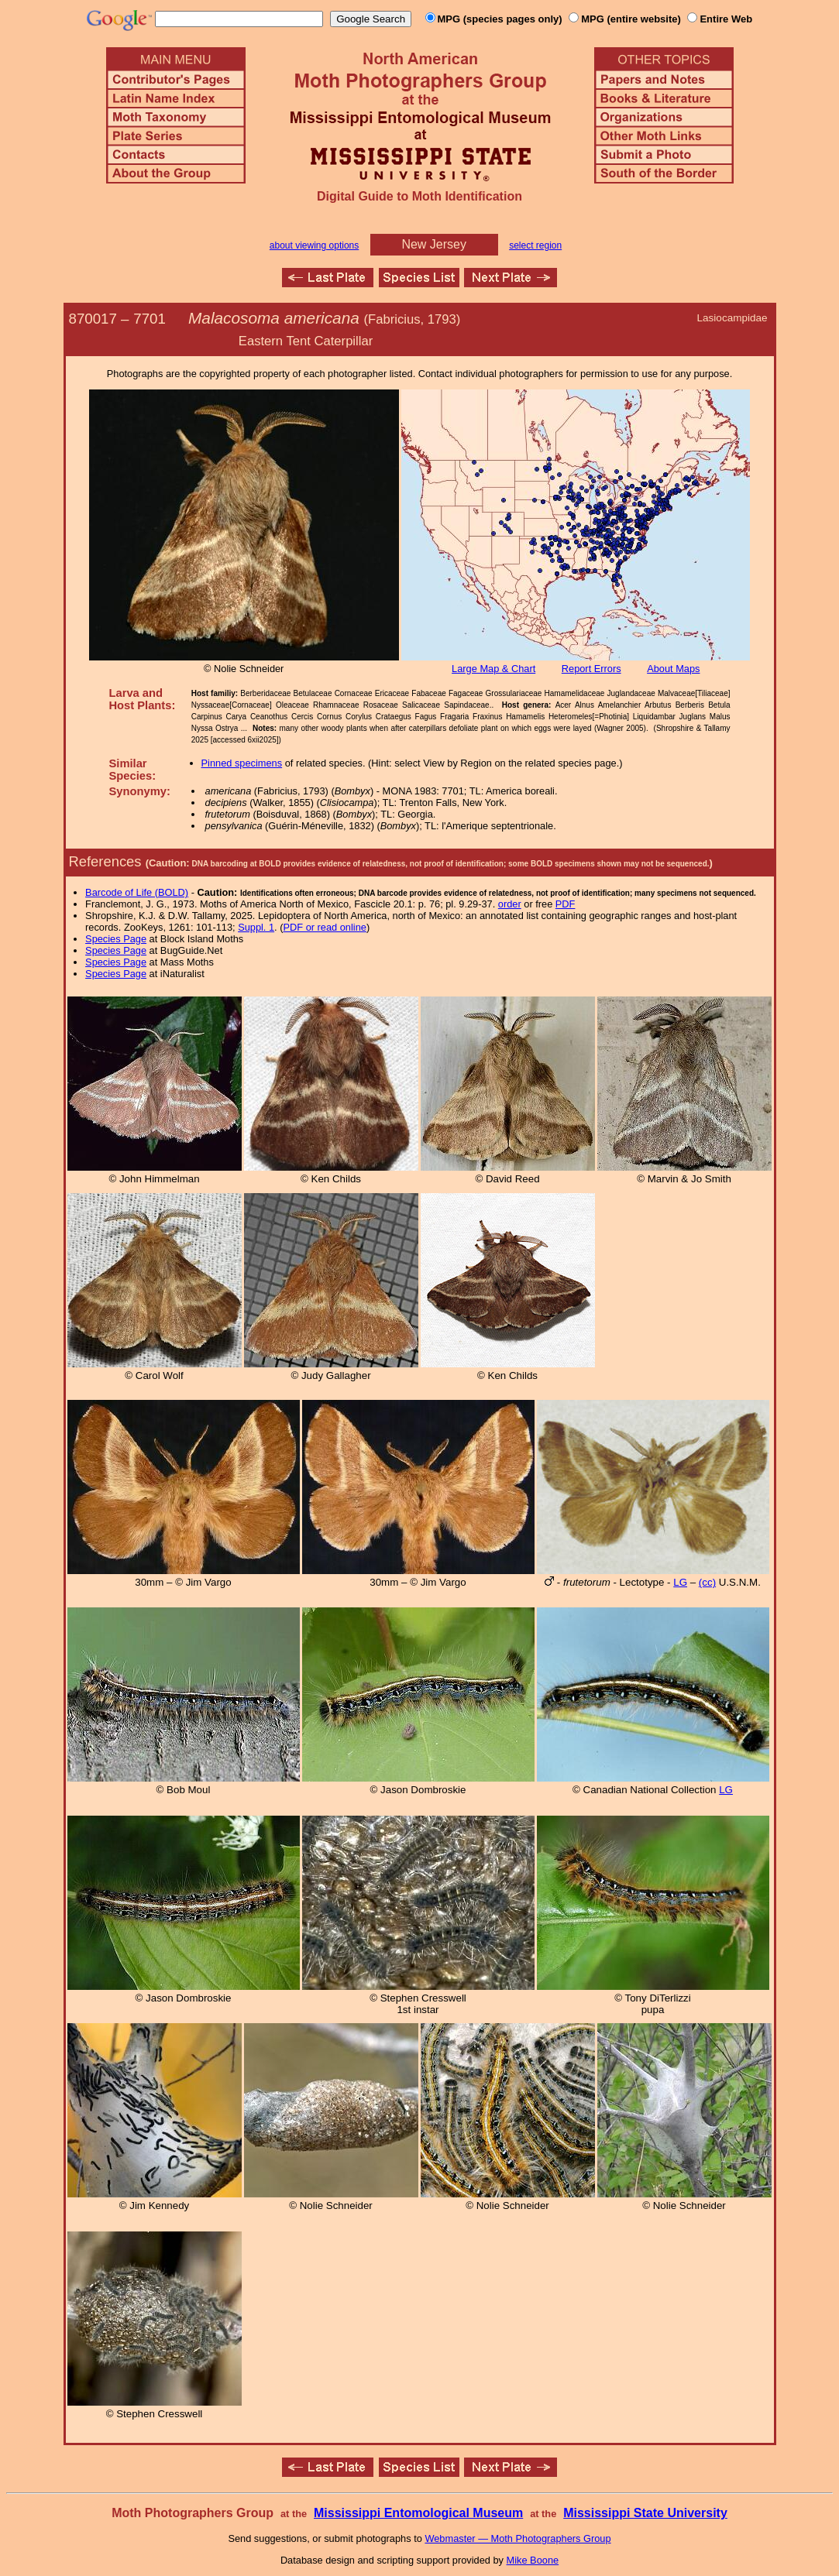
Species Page (115, 939)
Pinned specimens (242, 763)
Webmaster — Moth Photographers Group (517, 2538)
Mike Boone (533, 2560)
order (509, 904)
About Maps (673, 668)
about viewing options (314, 245)
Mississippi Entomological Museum (418, 2512)
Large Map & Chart (493, 668)
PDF (565, 904)
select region (535, 245)
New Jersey (433, 244)
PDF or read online (324, 927)
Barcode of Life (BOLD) (136, 892)
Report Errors (591, 668)
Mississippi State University (645, 2512)
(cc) (707, 1582)
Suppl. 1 (256, 927)
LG (680, 1582)
